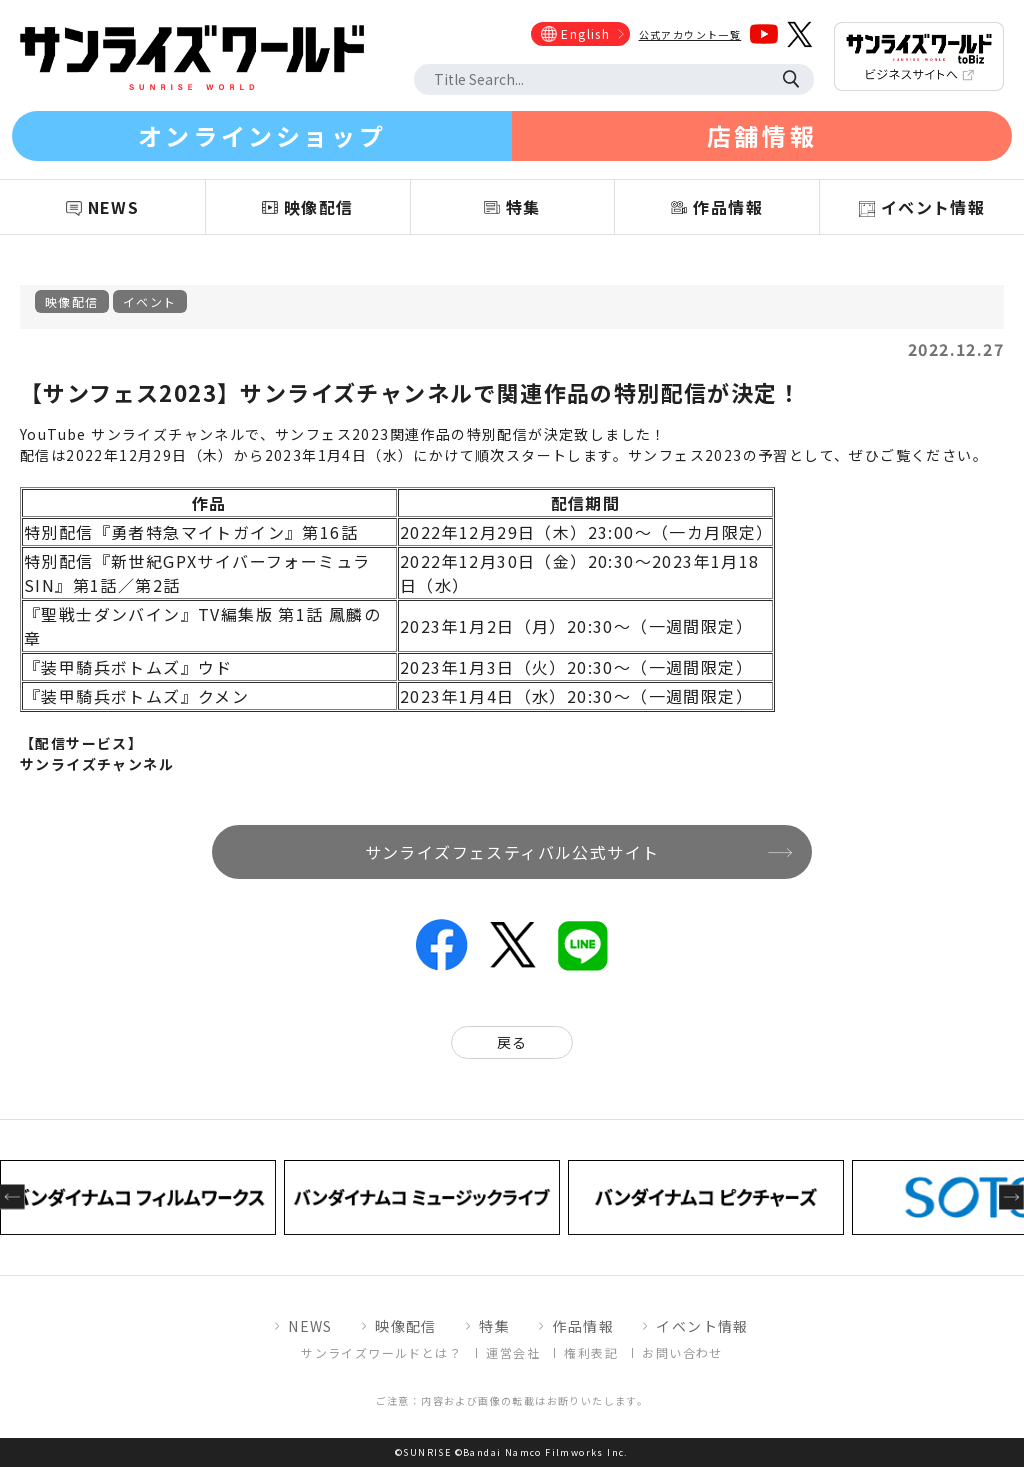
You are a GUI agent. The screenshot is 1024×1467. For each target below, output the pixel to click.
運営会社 (513, 1352)
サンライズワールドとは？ (381, 1352)
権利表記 (591, 1352)
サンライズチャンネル (97, 764)
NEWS (310, 1326)
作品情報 (583, 1326)
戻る (512, 1042)
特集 (494, 1326)
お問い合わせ (682, 1352)
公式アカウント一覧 (690, 34)
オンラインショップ (262, 135)
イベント (150, 301)
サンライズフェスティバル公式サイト (512, 852)
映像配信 (72, 301)
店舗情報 (762, 135)
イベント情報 (702, 1326)
